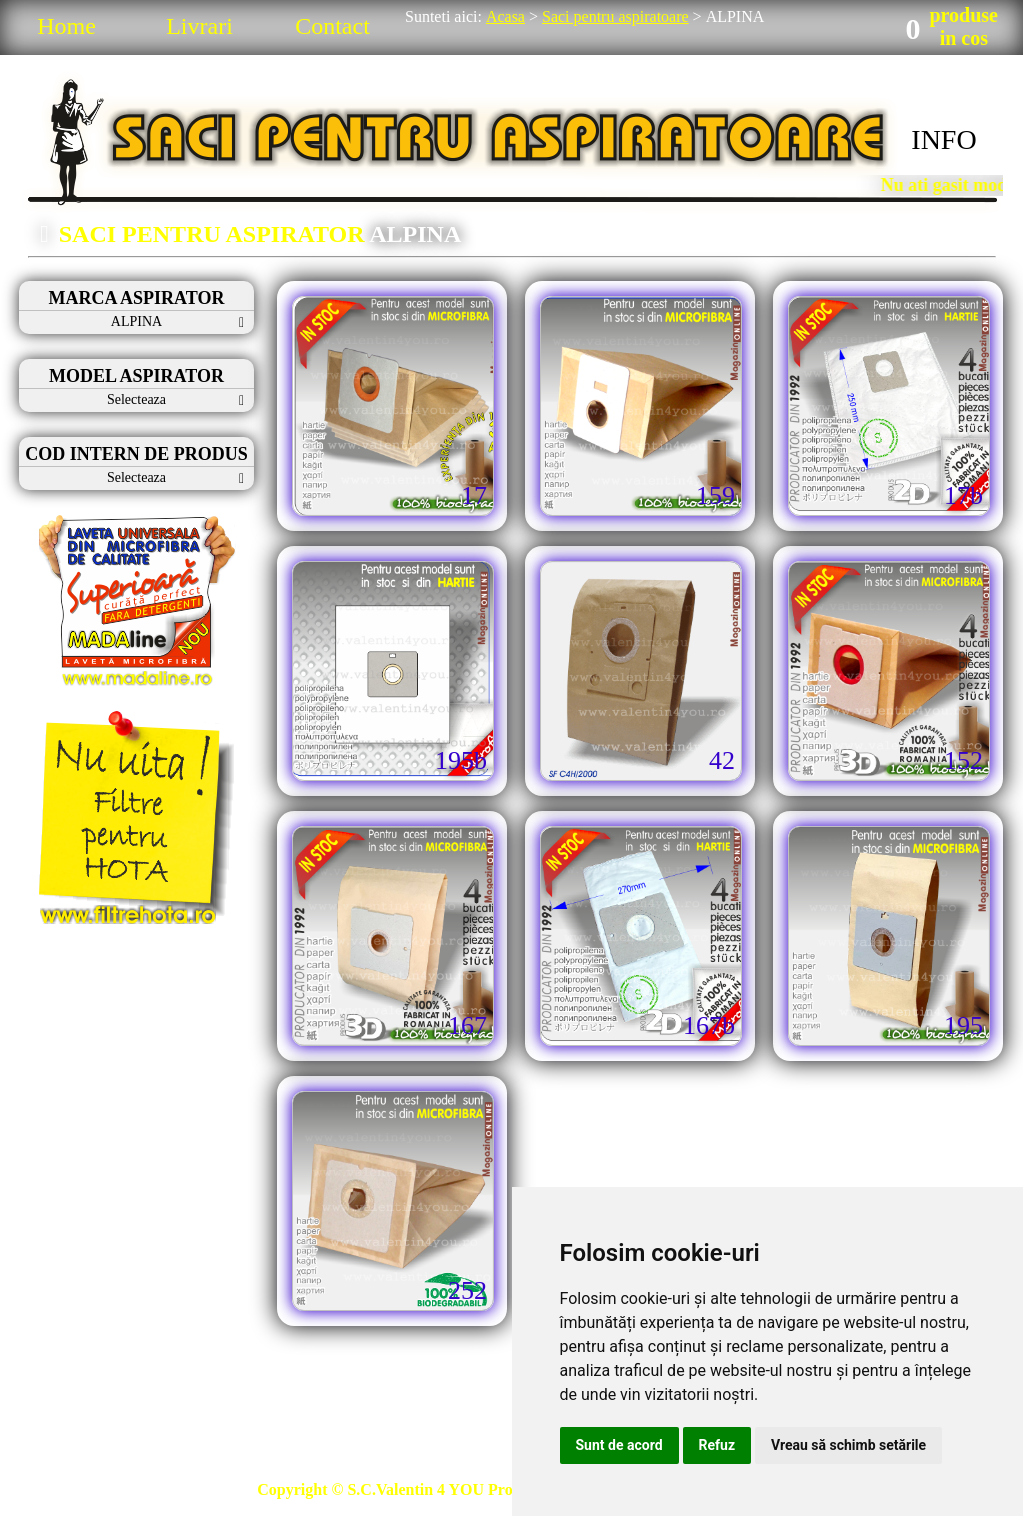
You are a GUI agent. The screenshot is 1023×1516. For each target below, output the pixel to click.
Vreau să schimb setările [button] (848, 1445)
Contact (332, 26)
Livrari (199, 26)
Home (66, 26)
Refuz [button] (717, 1445)
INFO (943, 139)
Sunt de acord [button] (619, 1445)
